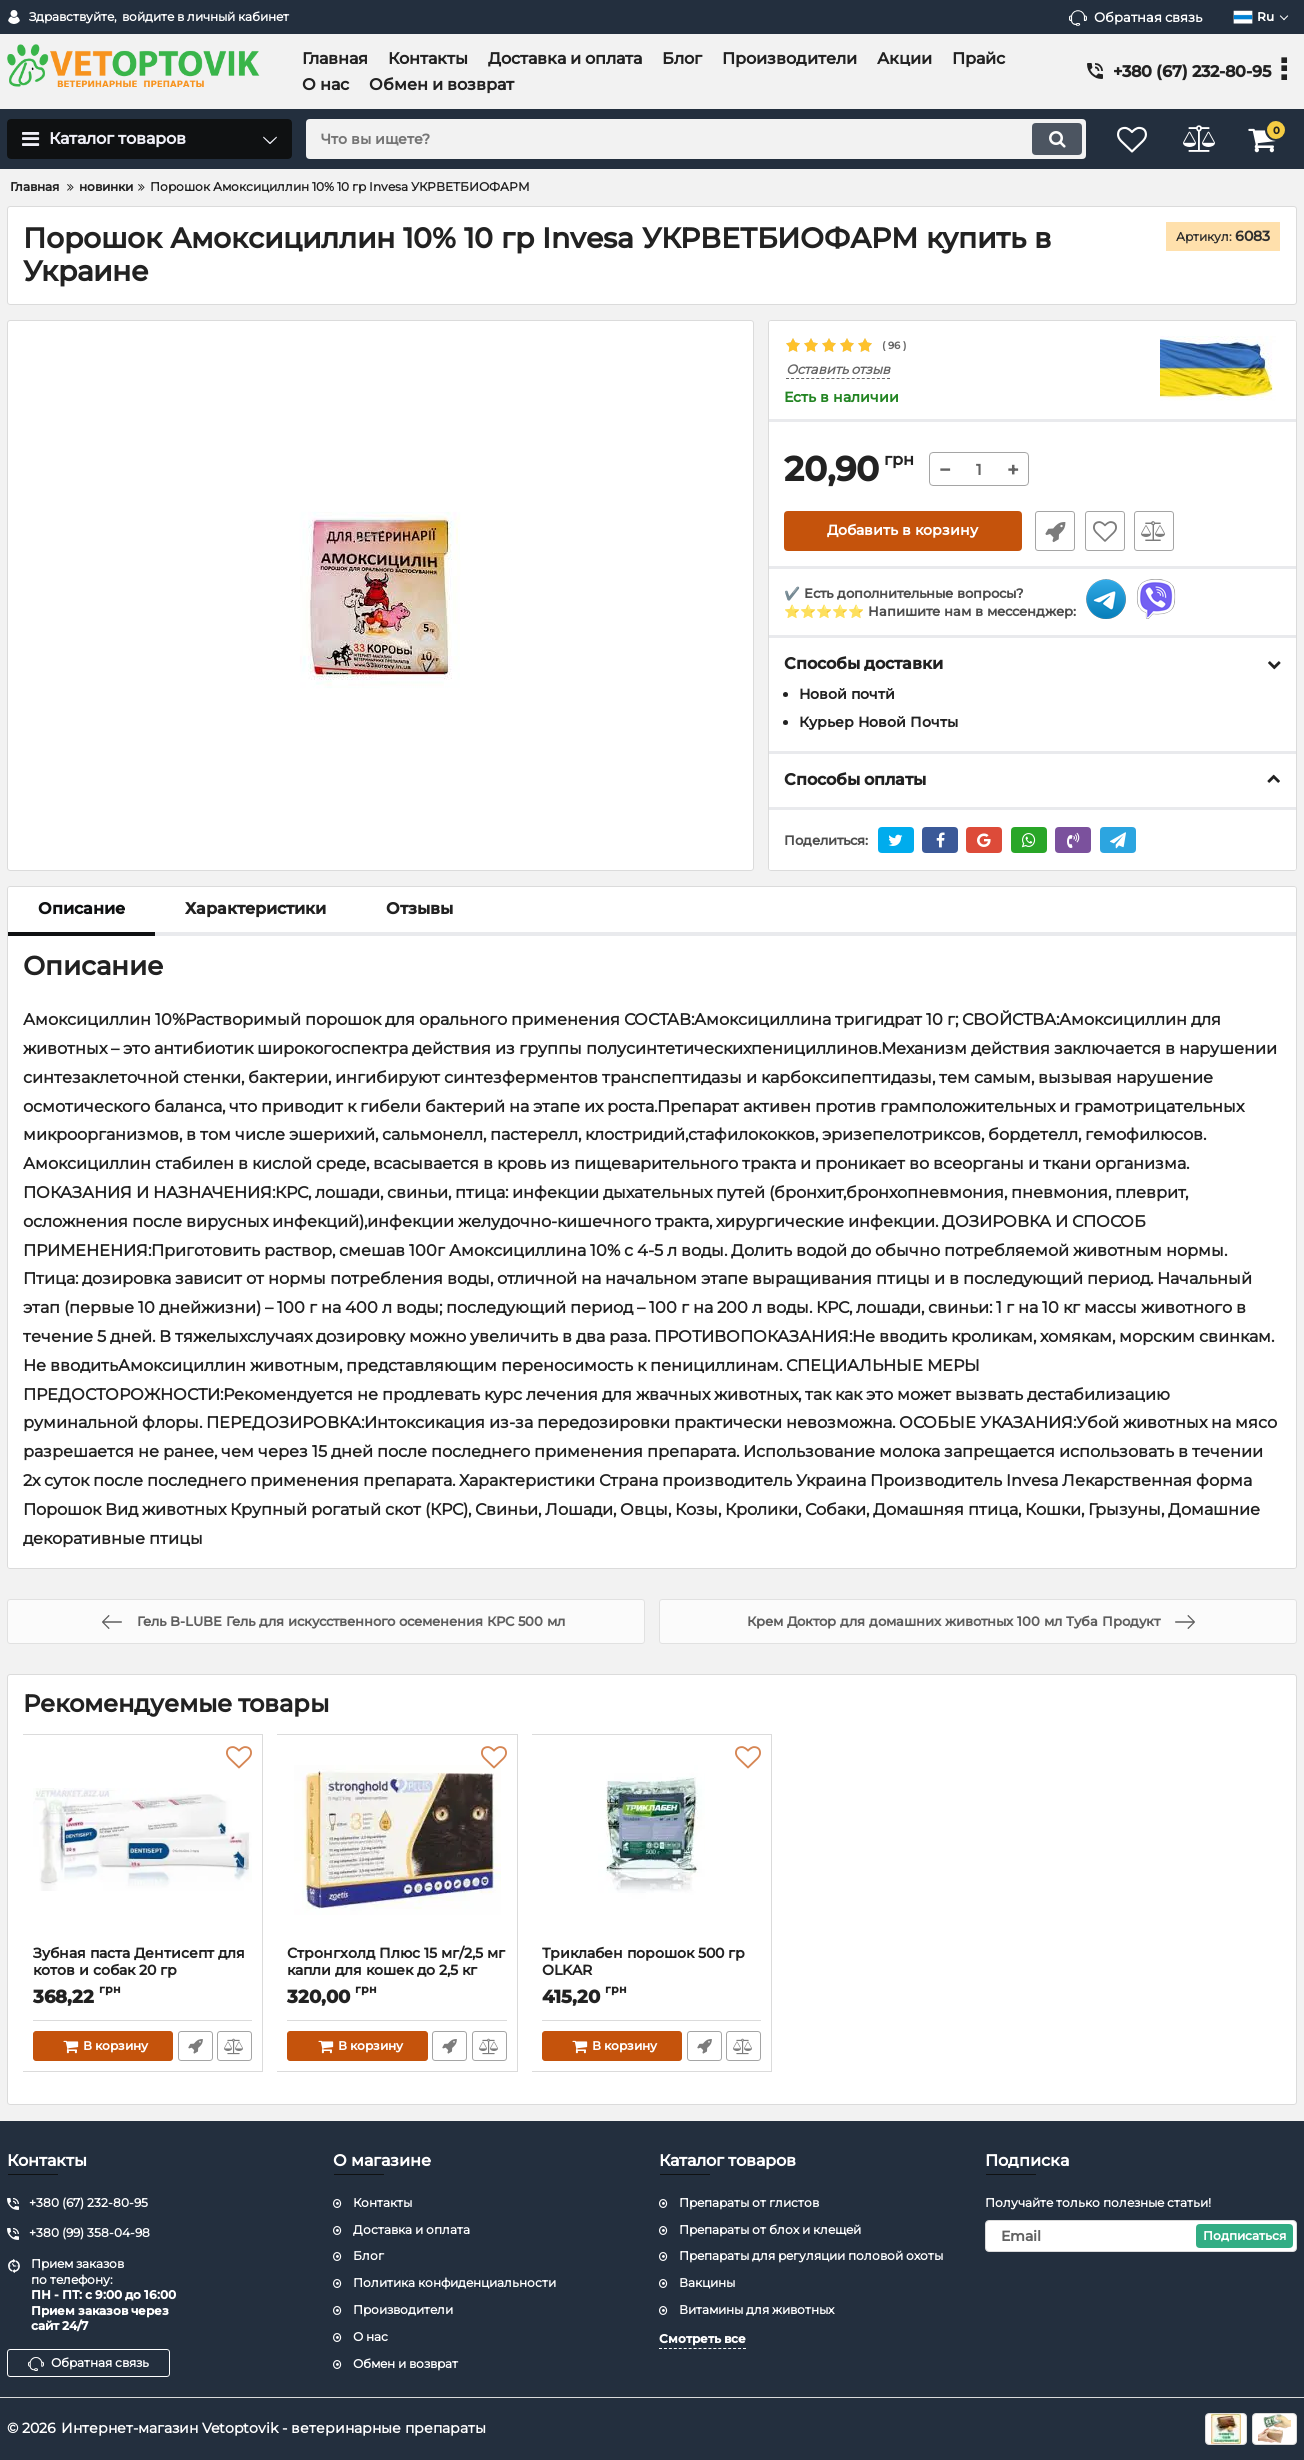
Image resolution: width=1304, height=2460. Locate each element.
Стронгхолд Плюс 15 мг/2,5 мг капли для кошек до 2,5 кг (397, 1971)
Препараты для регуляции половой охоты (811, 2255)
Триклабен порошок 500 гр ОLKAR (652, 1971)
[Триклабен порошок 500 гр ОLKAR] (652, 1845)
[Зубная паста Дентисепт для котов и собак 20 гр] (143, 1845)
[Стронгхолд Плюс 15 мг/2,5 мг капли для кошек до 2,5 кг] (397, 1845)
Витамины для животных (756, 2309)
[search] (689, 139)
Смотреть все (702, 2338)
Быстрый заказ (1052, 531)
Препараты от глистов (749, 2202)
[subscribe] (1141, 2236)
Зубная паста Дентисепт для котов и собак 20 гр (143, 1971)
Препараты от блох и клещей (770, 2229)
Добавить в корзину (902, 531)
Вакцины (707, 2282)
